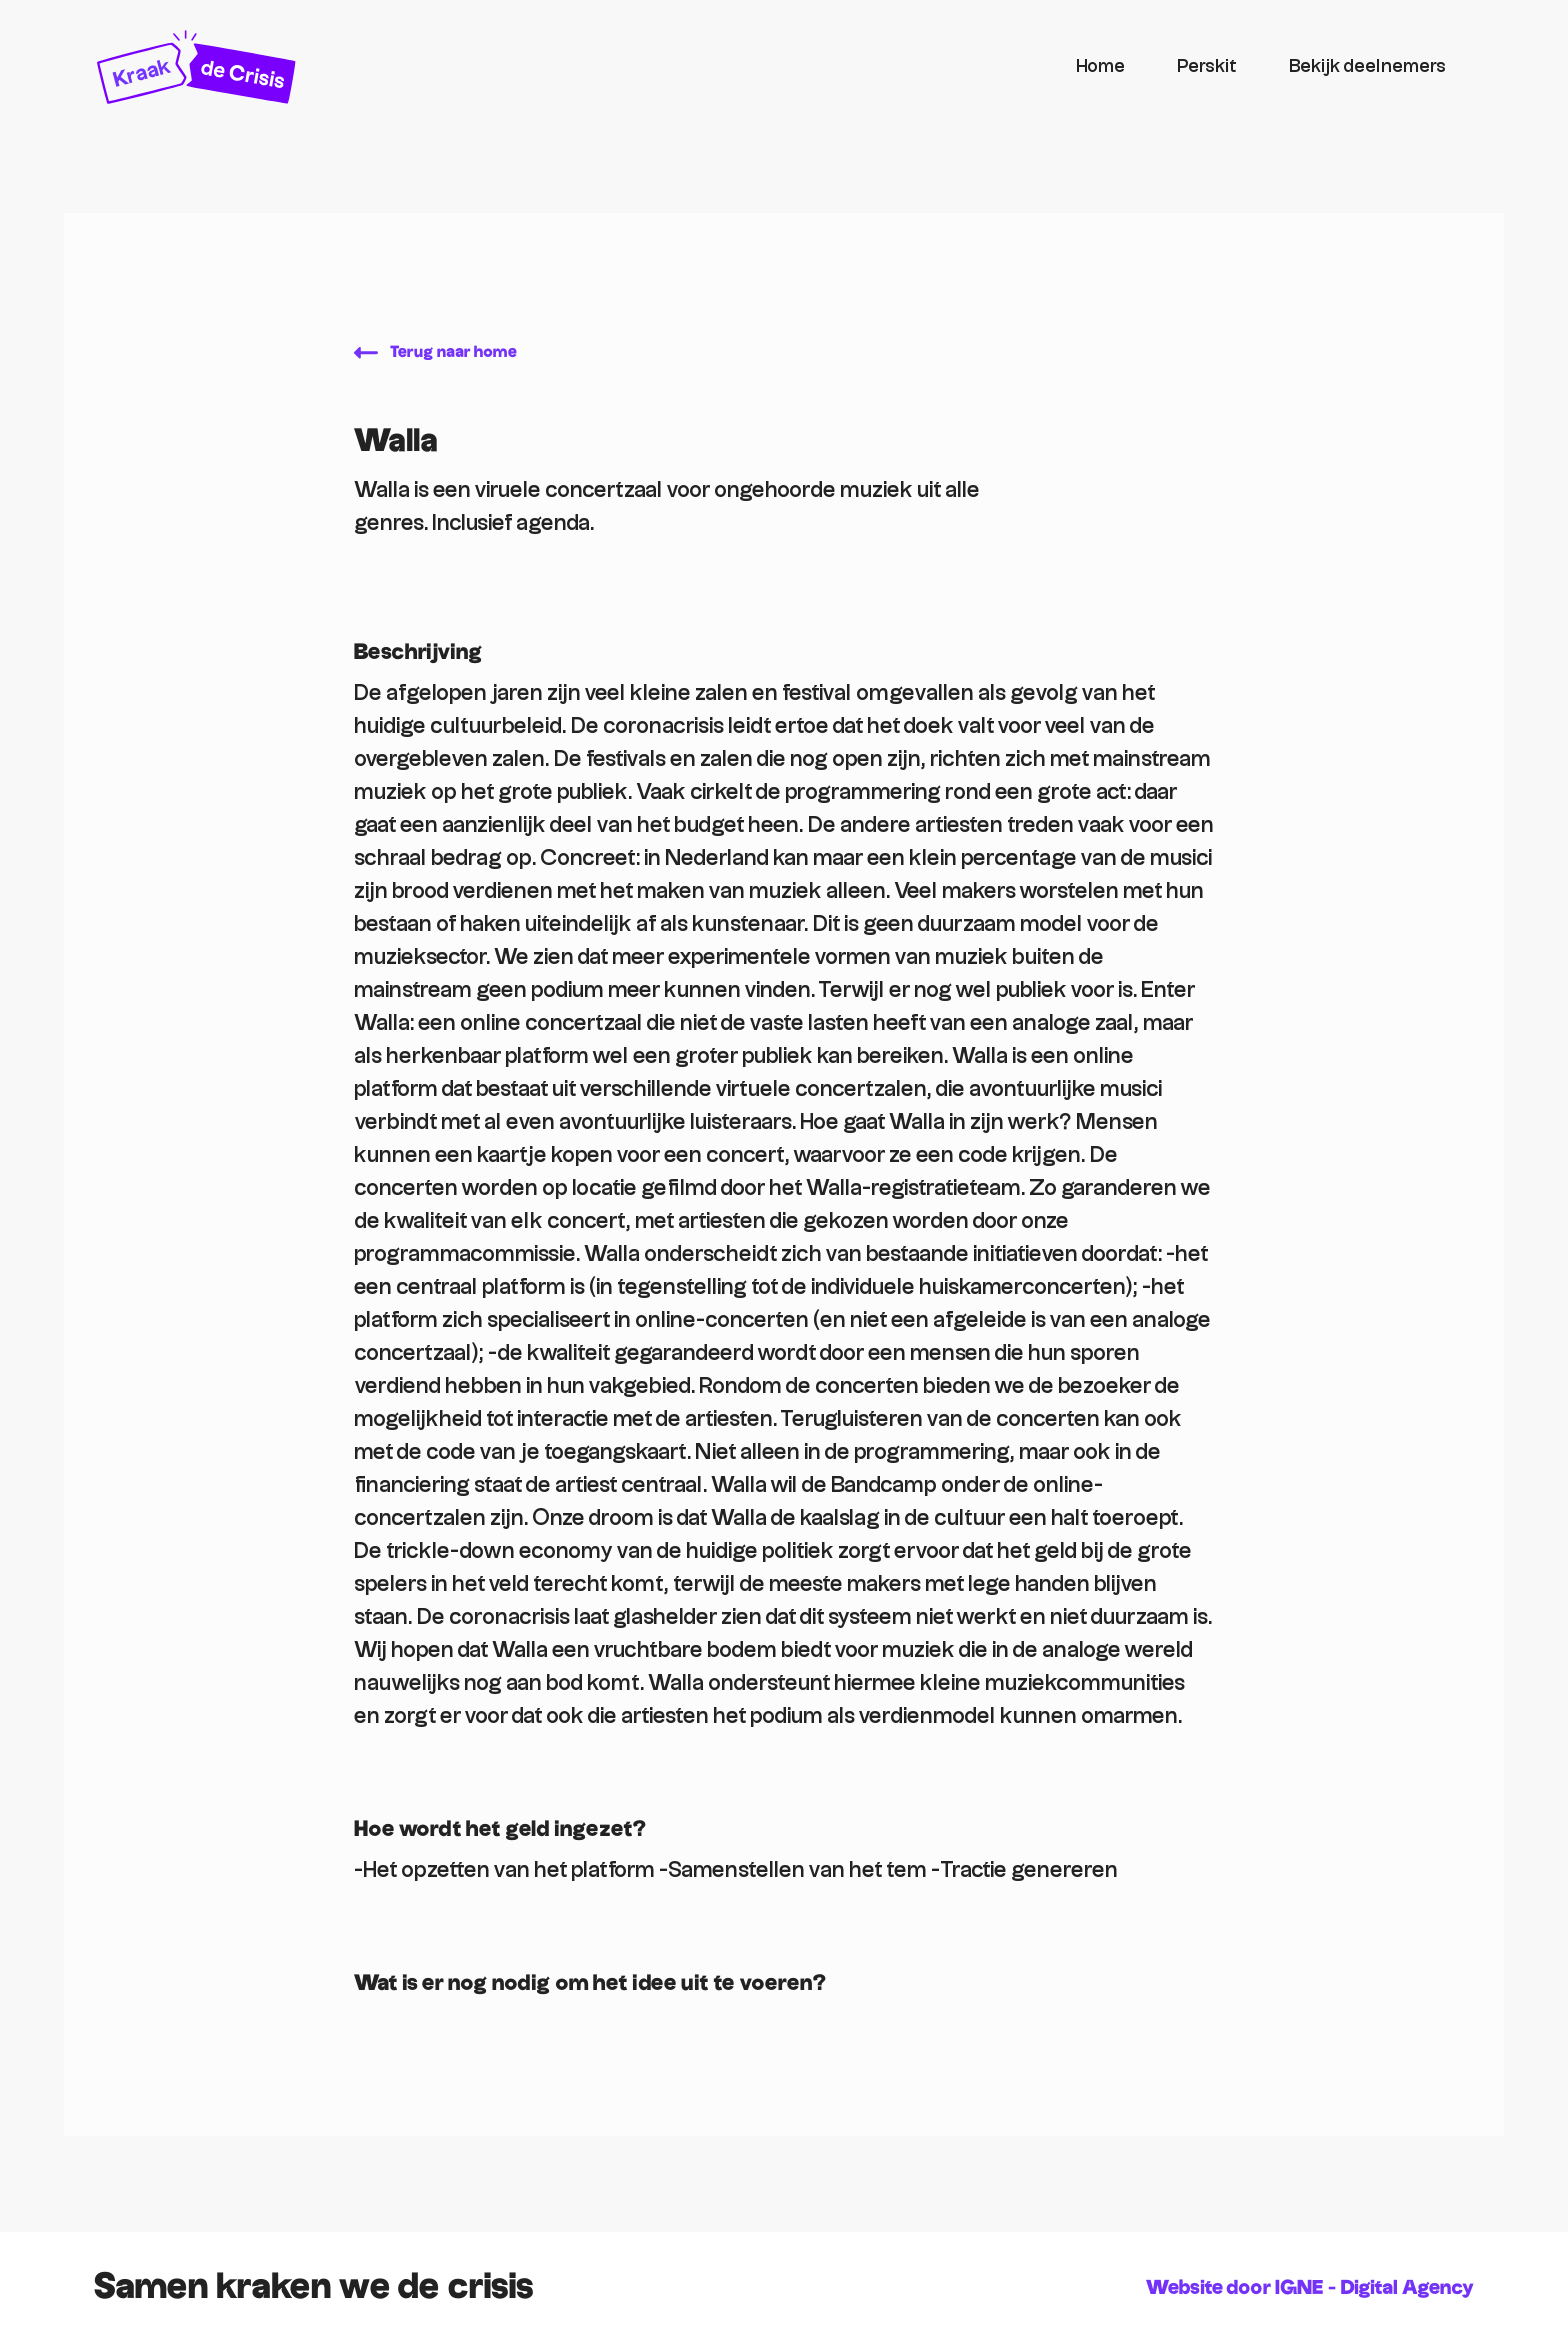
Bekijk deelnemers (1367, 66)
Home (1100, 66)
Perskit (1207, 66)
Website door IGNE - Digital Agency (1310, 2288)
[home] (573, 67)
